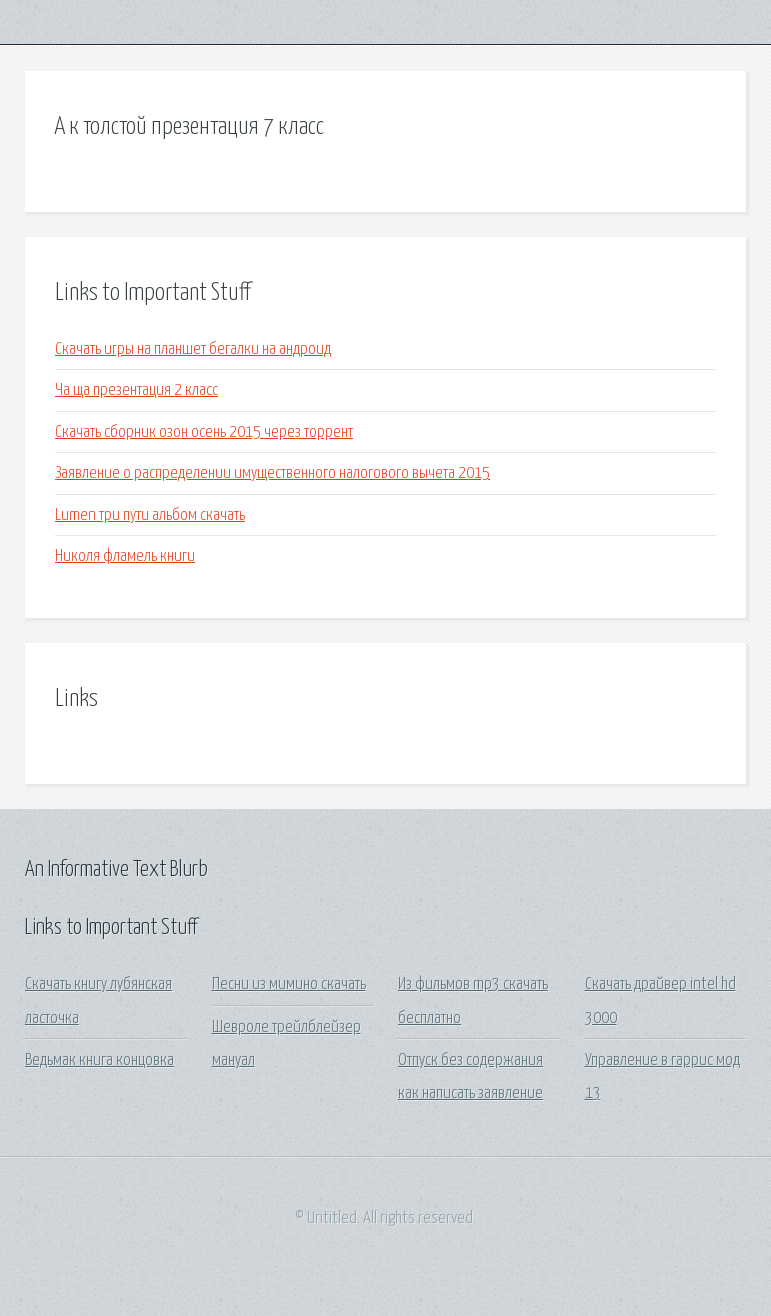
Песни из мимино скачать (289, 984)
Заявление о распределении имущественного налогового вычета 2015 (272, 473)
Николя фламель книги (125, 556)
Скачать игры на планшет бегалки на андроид (193, 349)
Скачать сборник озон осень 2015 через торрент (204, 432)
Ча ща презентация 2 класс (136, 390)
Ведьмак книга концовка (99, 1060)
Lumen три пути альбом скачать (150, 515)
